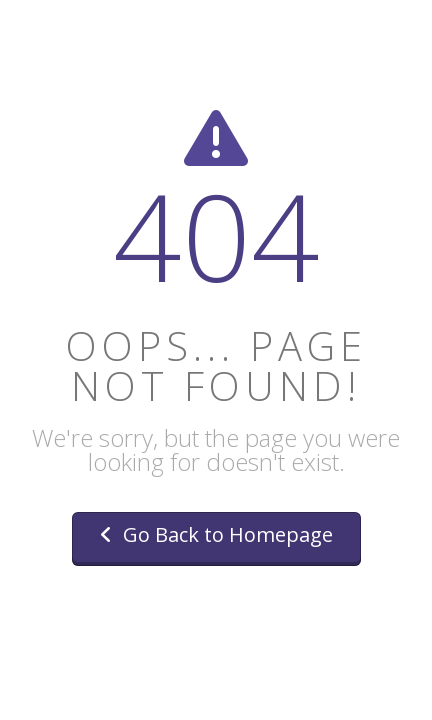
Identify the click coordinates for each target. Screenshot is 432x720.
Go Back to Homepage (216, 534)
